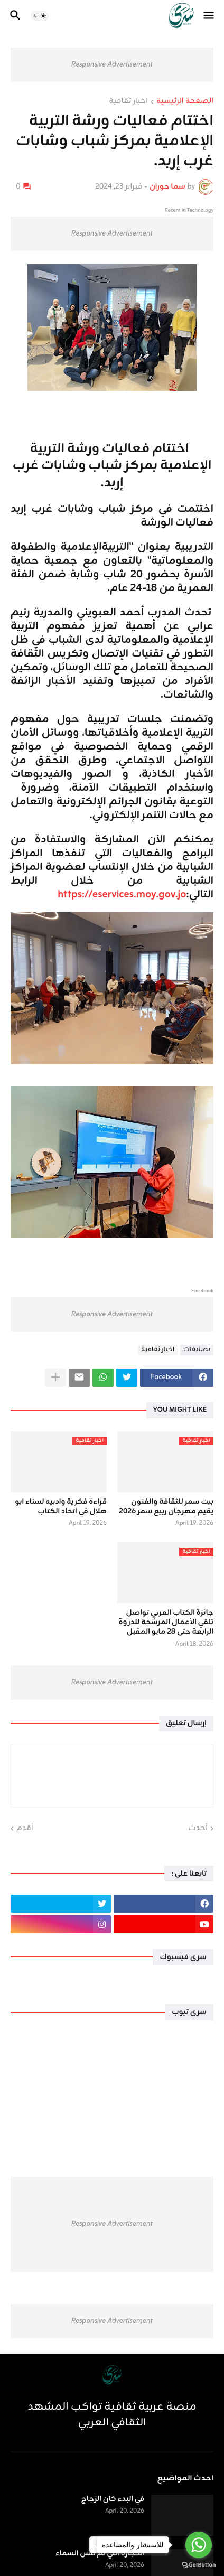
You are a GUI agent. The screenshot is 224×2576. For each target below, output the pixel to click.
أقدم (24, 1828)
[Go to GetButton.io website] (199, 2565)
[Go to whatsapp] (198, 2545)
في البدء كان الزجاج (112, 2499)
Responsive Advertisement (112, 65)
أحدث (198, 1828)
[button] (209, 16)
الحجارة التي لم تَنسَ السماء (99, 2554)
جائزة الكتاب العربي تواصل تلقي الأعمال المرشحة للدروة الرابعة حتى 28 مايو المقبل (166, 1622)
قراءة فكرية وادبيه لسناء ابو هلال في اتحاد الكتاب (61, 1506)
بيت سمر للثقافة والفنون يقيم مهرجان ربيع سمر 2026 (166, 1506)
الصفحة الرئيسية (184, 102)
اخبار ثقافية (128, 102)
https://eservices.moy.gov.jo (120, 894)
